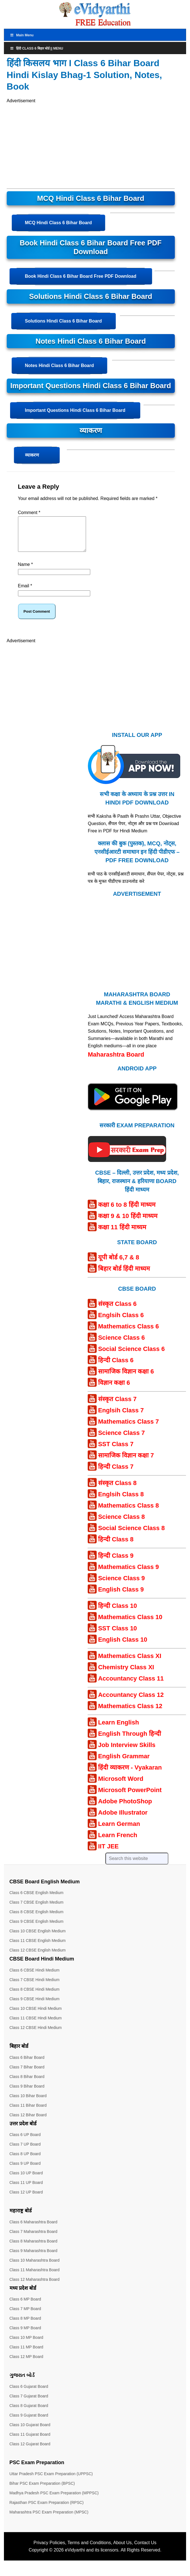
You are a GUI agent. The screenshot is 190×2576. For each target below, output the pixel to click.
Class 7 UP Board (25, 2151)
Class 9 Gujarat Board (29, 2422)
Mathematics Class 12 (130, 1712)
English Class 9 (121, 1596)
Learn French (117, 1841)
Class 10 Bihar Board (28, 2102)
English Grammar (124, 1762)
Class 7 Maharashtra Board (33, 2238)
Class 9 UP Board (25, 2170)
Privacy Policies (49, 2549)
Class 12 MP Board (26, 2363)
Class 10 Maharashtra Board (35, 2267)
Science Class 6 (121, 1344)
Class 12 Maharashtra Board (35, 2286)
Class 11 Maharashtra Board (35, 2276)
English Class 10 (122, 1646)
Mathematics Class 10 (130, 1623)
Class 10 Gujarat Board (30, 2431)
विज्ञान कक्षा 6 (114, 1389)
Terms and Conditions (89, 2549)
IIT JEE (108, 1853)
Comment (29, 512)
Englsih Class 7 (121, 1417)
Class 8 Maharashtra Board (33, 2248)
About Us (122, 2549)
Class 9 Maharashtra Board (33, 2257)
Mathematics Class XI (129, 1662)
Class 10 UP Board (26, 2179)
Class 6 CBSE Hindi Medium (35, 1977)
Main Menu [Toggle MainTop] (22, 35)
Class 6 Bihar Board (27, 2064)
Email (25, 592)
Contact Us (145, 2549)
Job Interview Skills (126, 1751)
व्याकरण (32, 455)
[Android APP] (133, 1119)
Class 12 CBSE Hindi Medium (36, 2034)
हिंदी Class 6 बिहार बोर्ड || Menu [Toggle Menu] (36, 48)
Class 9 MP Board (25, 2334)
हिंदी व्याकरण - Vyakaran (130, 1774)
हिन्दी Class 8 (116, 1546)
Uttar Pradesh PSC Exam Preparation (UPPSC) (51, 2480)
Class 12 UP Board (26, 2199)
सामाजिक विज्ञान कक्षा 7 (126, 1462)
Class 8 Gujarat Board (29, 2412)
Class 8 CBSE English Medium (37, 1918)
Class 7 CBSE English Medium (37, 1909)
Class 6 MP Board (25, 2306)
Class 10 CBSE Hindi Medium (36, 2015)
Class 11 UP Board (26, 2189)
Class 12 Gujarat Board (30, 2450)
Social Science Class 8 (131, 1534)
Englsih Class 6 (121, 1321)
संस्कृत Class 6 (117, 1310)
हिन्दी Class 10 (117, 1612)
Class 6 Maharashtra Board (33, 2228)
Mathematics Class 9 (128, 1573)
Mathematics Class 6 (128, 1333)
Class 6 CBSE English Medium (37, 1899)
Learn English (118, 1729)
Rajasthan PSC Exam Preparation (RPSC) (47, 2509)
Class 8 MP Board (25, 2325)
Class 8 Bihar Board (27, 2083)
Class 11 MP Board (26, 2353)
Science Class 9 (121, 1584)
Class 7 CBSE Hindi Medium (35, 1986)
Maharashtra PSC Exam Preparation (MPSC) (49, 2519)
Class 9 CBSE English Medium (37, 1928)
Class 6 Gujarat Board (29, 2393)
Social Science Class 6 (131, 1355)
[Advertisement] (60, 144)
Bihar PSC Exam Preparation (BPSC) (42, 2490)
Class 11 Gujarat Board (30, 2441)
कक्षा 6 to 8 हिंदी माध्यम (126, 1211)
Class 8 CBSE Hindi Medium (35, 1996)
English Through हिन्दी (129, 1740)
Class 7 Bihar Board (27, 2074)
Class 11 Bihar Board (28, 2112)
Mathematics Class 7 (128, 1428)
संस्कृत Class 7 (117, 1405)
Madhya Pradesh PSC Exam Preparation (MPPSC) (54, 2499)
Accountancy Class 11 (131, 1685)
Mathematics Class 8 (128, 1512)
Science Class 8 (121, 1523)
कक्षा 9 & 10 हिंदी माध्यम (127, 1222)
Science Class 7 (121, 1439)
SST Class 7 (116, 1450)
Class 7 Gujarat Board (29, 2403)
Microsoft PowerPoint (130, 1796)
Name (25, 571)
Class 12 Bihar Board (28, 2121)
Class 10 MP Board (26, 2344)
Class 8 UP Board (25, 2160)
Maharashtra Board (116, 1061)
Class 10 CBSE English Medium (38, 1937)
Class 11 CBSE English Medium (38, 1947)
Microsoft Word (120, 1785)
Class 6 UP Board (25, 2141)
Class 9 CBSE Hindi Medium (35, 2005)
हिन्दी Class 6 (116, 1366)
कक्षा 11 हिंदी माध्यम (122, 1233)
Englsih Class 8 (121, 1500)
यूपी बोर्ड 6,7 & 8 (118, 1264)
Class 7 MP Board (25, 2315)
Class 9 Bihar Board (27, 2093)
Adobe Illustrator (123, 1819)
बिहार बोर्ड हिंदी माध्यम (124, 1275)
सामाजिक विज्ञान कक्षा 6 (126, 1378)
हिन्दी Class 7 (116, 1473)
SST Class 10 (117, 1635)
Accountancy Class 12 (131, 1701)
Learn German (119, 1830)
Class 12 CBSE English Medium (38, 1957)
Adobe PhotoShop (125, 1808)
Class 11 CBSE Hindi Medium (36, 2024)
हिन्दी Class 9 (116, 1562)
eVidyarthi (75, 2556)
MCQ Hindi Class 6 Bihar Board (58, 222)
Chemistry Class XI (126, 1673)
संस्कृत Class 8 (117, 1489)
